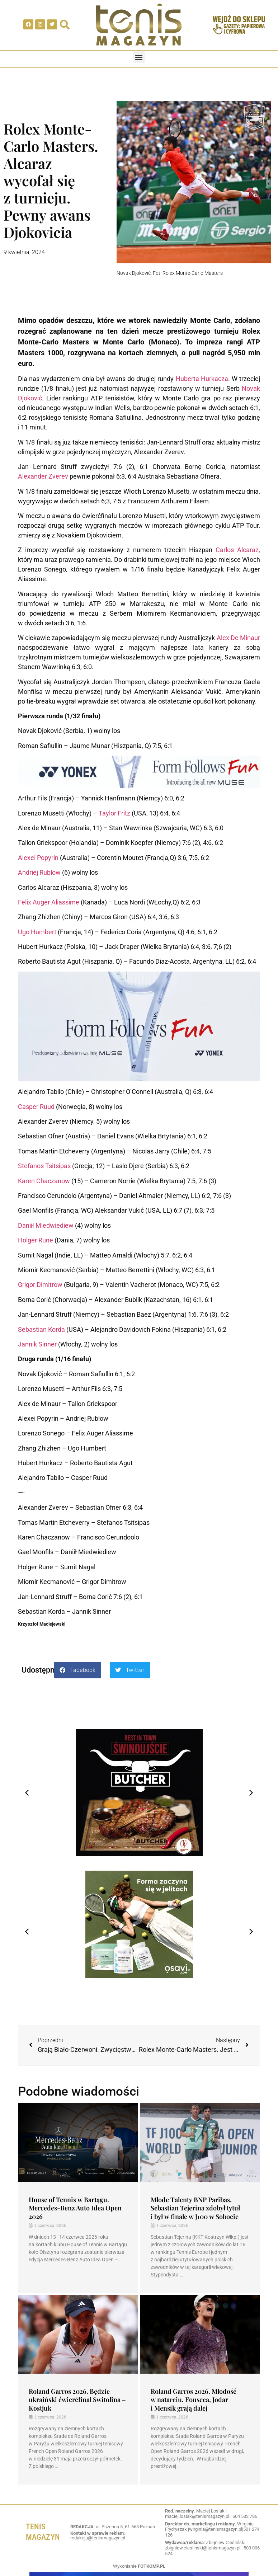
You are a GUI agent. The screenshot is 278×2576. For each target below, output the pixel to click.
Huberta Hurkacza (202, 378)
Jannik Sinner (37, 1344)
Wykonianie (139, 2566)
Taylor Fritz (114, 813)
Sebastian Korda (41, 1329)
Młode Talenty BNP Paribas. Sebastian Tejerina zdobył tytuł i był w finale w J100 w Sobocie (195, 2208)
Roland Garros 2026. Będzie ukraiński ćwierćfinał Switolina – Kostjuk (77, 2399)
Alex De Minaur (238, 637)
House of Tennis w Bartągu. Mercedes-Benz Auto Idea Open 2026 (75, 2208)
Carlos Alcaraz (237, 550)
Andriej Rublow (39, 872)
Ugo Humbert (37, 932)
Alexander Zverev (43, 476)
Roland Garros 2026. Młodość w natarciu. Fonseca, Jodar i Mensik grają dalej (193, 2399)
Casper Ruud (36, 1106)
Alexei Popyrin (38, 857)
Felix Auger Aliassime (48, 902)
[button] (139, 57)
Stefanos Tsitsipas (44, 1166)
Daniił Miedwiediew (46, 1225)
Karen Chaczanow (44, 1181)
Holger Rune (35, 1240)
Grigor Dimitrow (40, 1284)
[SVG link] (139, 25)
